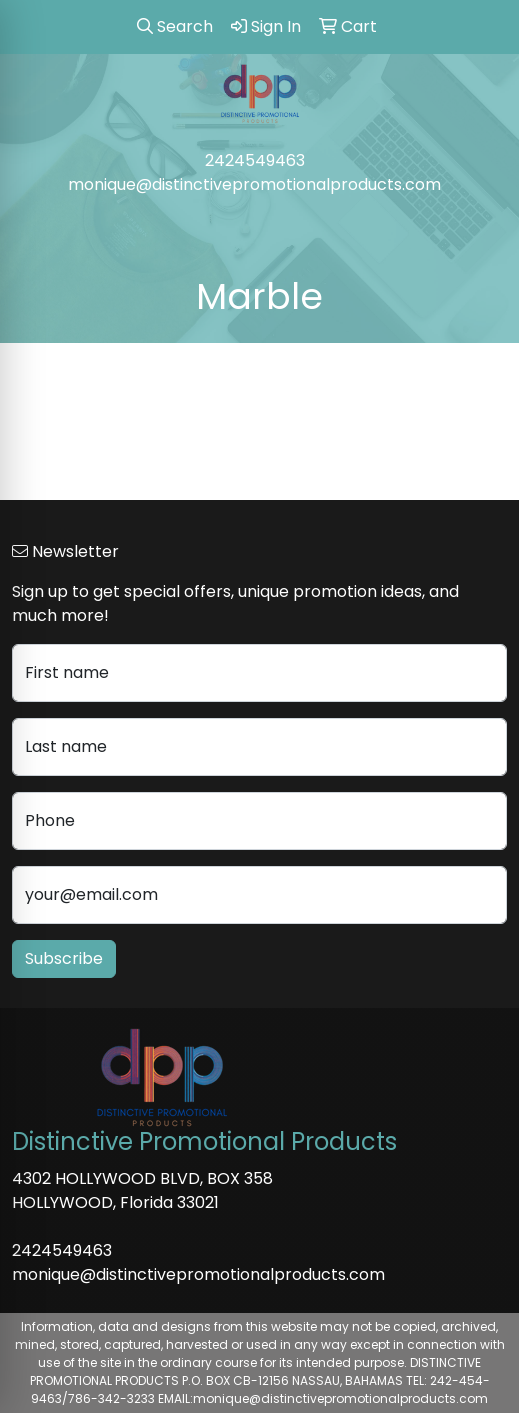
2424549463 (255, 160)
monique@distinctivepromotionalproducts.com (254, 184)
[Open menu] (479, 227)
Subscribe (64, 958)
